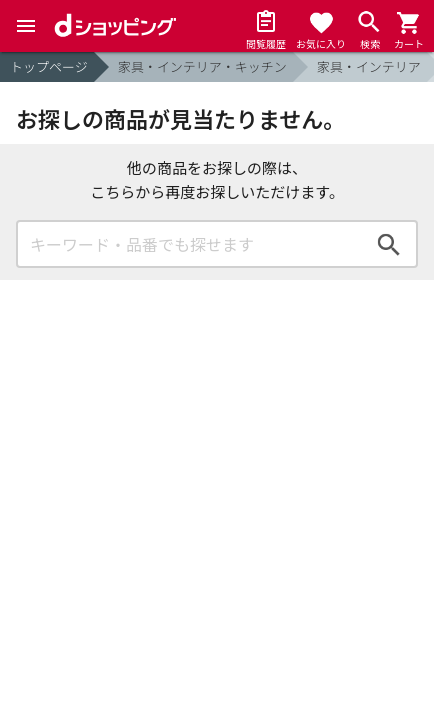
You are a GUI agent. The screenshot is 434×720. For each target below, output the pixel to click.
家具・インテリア (369, 66)
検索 (389, 244)
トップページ (49, 66)
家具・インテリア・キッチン (202, 66)
